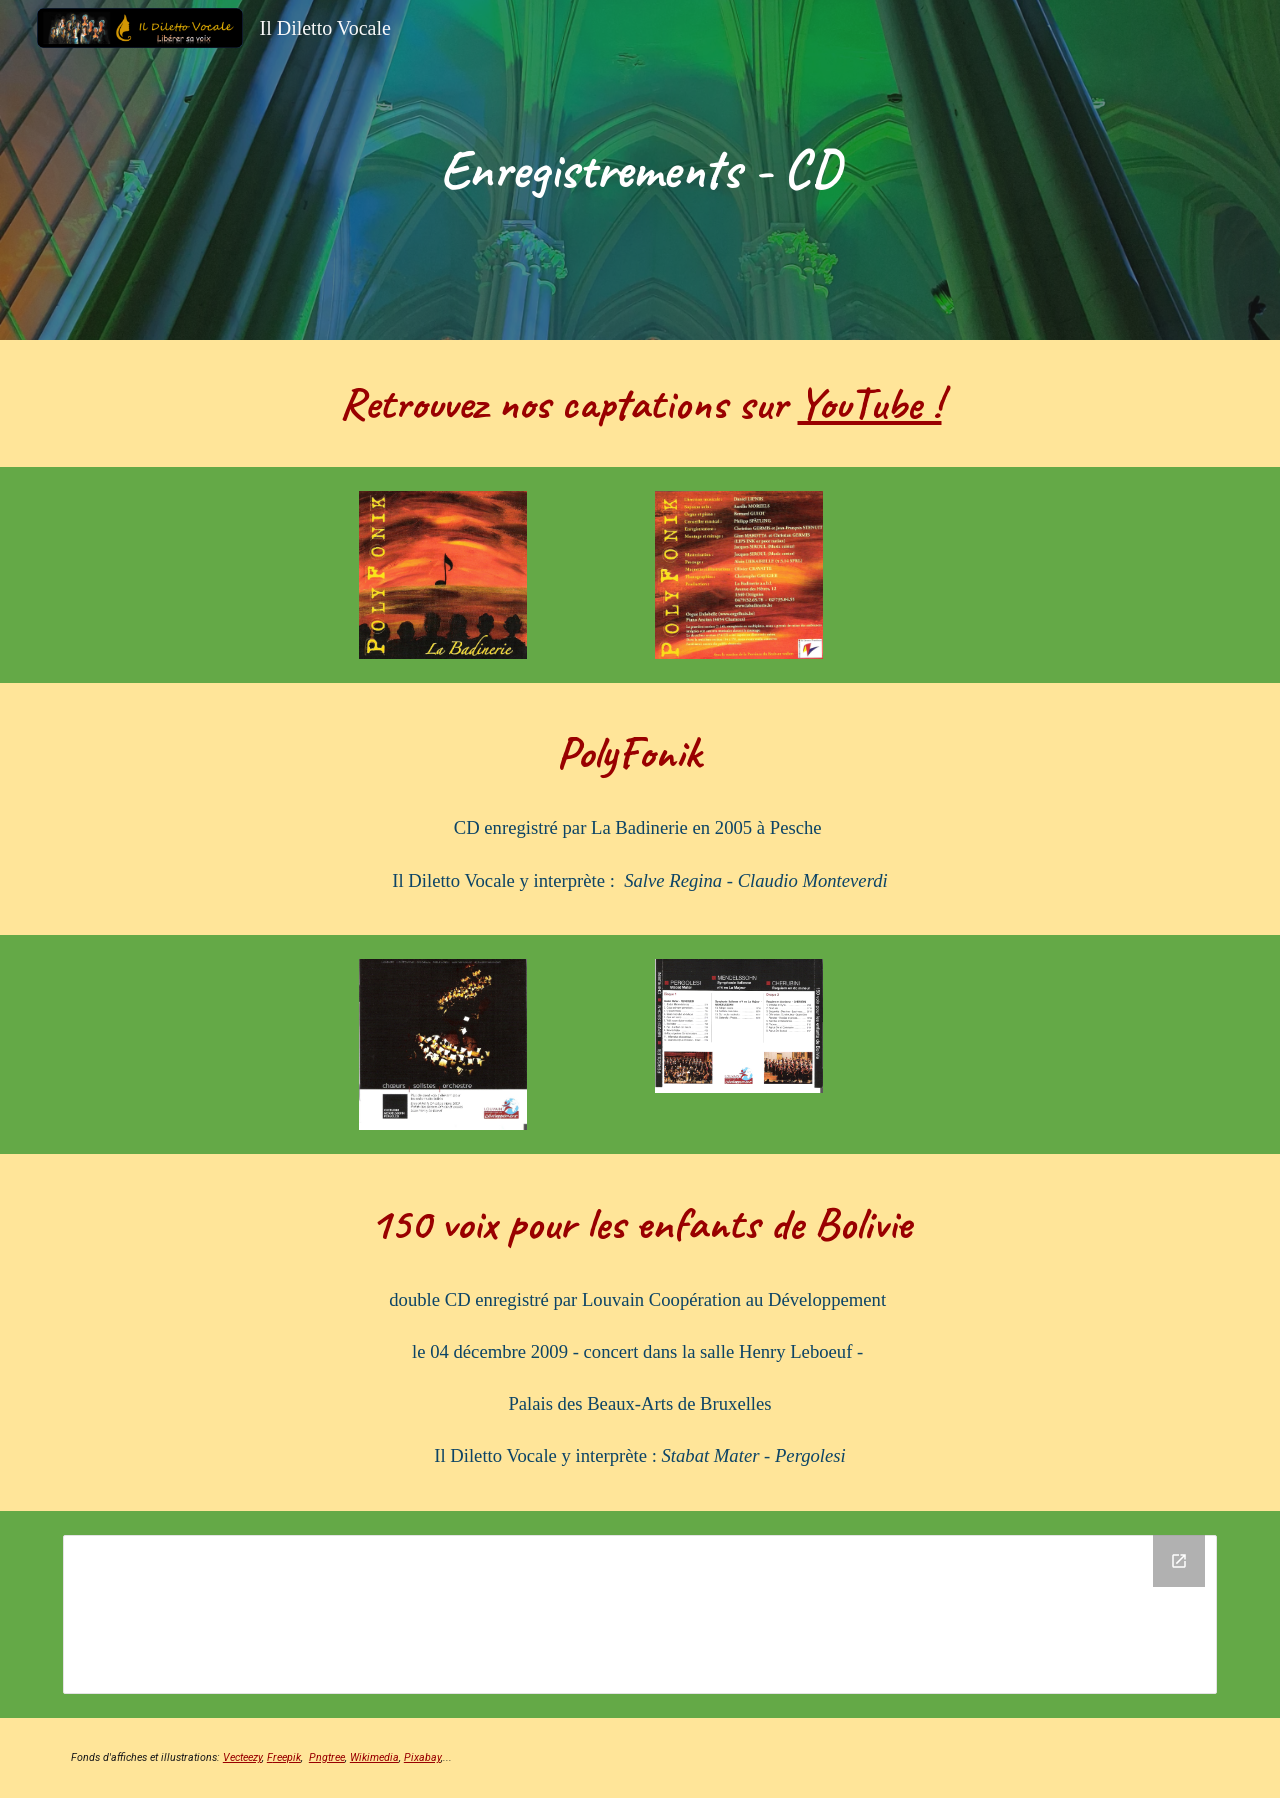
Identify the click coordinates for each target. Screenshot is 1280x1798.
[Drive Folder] (640, 1614)
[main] (640, 170)
